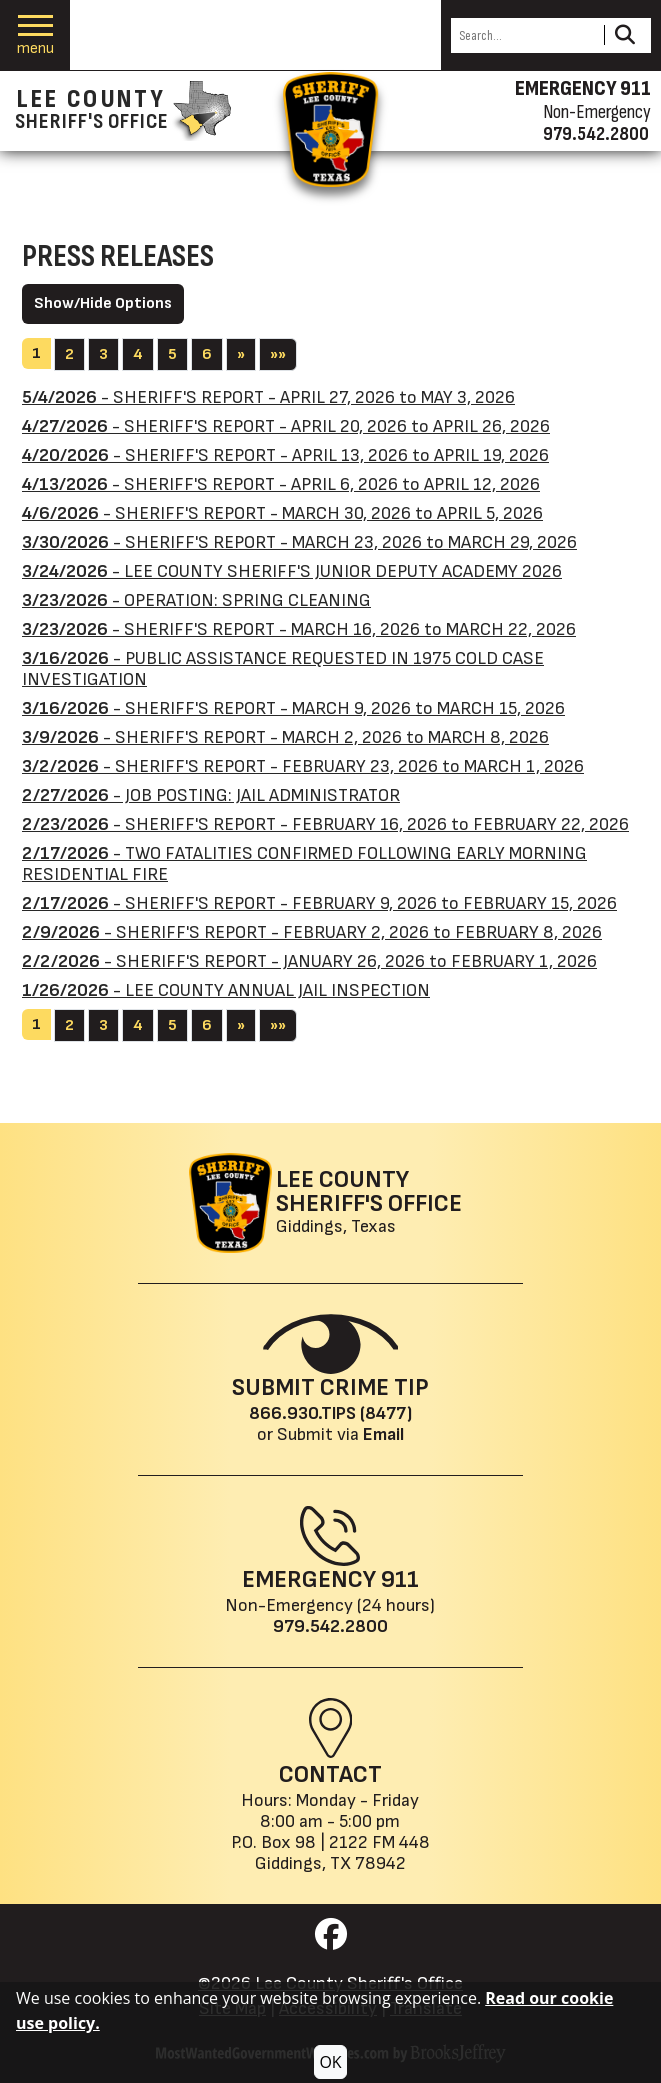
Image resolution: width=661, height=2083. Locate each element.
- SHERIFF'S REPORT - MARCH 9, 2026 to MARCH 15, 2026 (293, 708)
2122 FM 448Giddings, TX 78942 (342, 1853)
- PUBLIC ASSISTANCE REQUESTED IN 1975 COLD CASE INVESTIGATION (283, 669)
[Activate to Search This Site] (624, 35)
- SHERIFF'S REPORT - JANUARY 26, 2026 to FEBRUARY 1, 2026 (309, 961)
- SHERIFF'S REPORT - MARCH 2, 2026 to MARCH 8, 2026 (285, 737)
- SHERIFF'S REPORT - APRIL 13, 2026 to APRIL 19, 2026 (285, 455)
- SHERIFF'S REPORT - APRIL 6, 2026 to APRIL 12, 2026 (281, 484)
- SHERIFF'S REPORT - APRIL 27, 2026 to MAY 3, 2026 (268, 397)
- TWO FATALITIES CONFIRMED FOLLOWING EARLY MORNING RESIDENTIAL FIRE (304, 864)
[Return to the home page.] (331, 129)
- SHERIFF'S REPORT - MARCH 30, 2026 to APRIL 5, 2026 (282, 513)
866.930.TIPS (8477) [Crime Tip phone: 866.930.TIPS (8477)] (330, 1413)
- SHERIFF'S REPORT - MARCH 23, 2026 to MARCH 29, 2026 (299, 542)
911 (400, 1579)
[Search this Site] (524, 35)
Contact (330, 1774)
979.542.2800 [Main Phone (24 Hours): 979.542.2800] (330, 1626)
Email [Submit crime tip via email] (383, 1434)
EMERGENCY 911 (583, 89)
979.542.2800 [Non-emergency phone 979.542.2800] (596, 134)
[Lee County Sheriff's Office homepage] (123, 111)
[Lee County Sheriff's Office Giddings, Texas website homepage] (326, 1203)
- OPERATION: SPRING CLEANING (196, 600)
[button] (35, 35)
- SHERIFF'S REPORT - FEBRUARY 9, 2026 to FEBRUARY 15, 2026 (319, 903)
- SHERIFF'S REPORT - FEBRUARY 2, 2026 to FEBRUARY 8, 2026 (312, 932)
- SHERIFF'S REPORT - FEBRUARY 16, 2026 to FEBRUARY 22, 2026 (325, 824)
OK (330, 2062)
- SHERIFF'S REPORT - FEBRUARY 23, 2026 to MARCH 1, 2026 (303, 766)
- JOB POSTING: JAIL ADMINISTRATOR (211, 795)
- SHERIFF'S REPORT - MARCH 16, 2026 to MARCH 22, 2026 (299, 629)
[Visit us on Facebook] (331, 1940)
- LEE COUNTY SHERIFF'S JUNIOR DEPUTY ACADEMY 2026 (292, 571)
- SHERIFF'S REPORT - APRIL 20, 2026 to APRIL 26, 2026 (286, 426)
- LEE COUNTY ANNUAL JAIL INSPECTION (226, 990)
